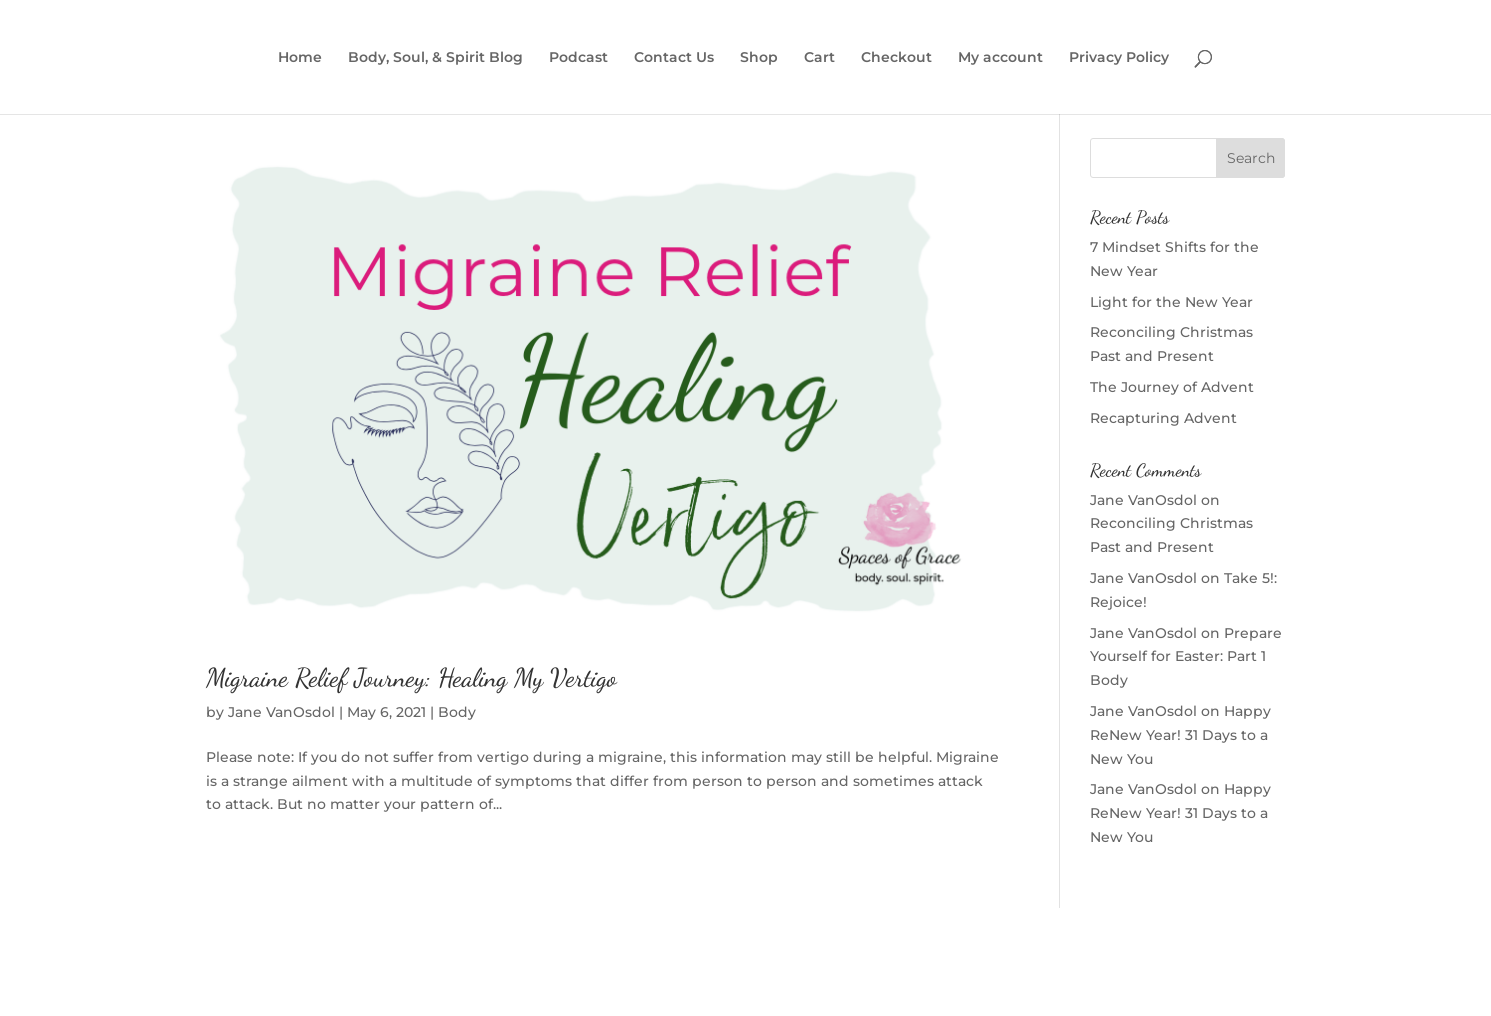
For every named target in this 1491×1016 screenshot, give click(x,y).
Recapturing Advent (1163, 418)
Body (457, 712)
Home (300, 58)
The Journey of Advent (1172, 387)
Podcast (578, 58)
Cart (819, 58)
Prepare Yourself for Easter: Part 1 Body (1186, 657)
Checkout (896, 58)
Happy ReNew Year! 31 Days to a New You (1180, 735)
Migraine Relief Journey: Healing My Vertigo (411, 677)
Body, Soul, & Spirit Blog (435, 58)
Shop (759, 58)
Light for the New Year (1171, 302)
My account (1000, 58)
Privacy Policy (1119, 58)
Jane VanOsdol (281, 712)
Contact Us (674, 58)
